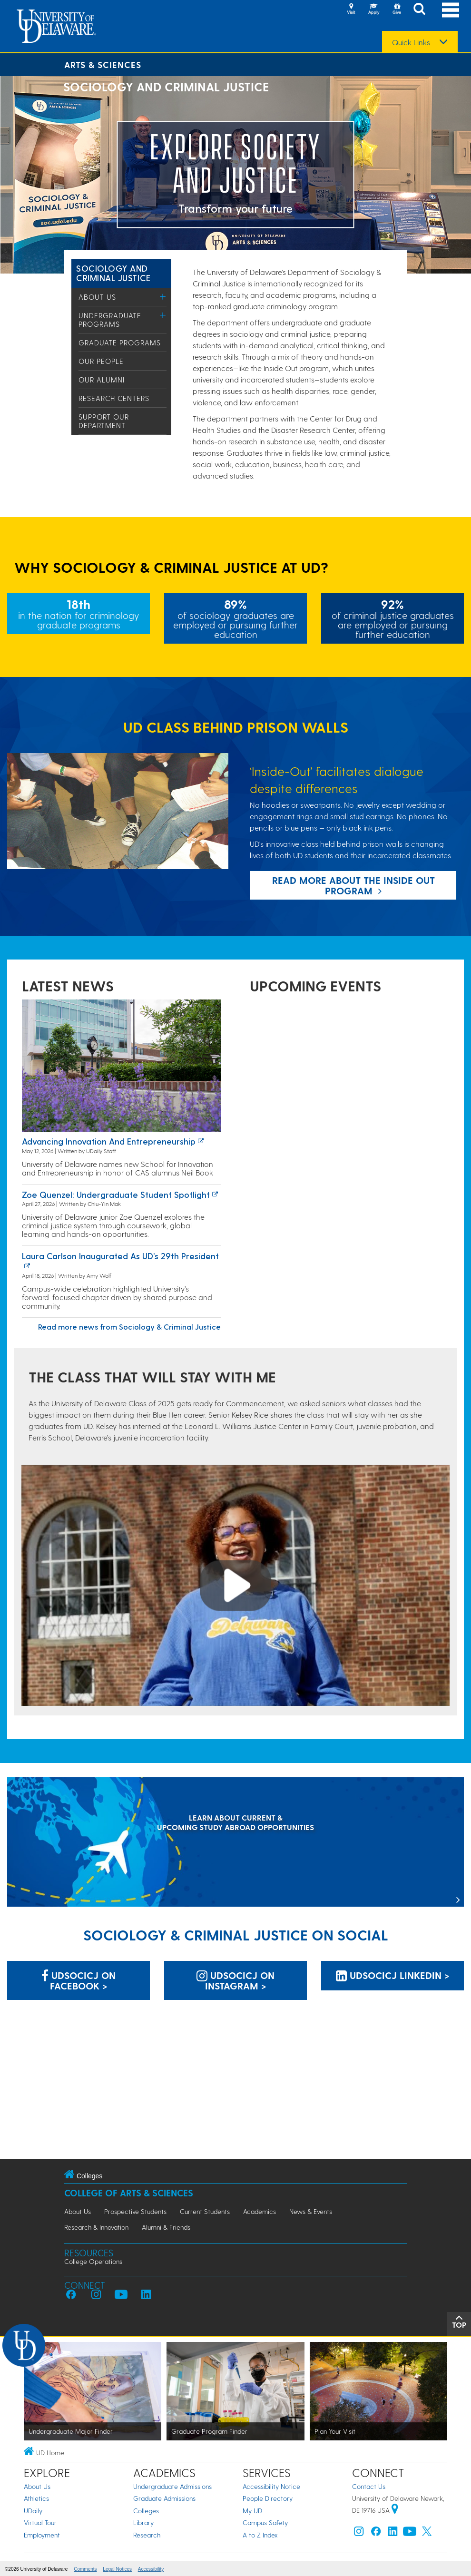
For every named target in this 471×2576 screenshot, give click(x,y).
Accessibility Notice (271, 2486)
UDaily (33, 2511)
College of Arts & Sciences (128, 2192)
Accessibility (151, 2569)
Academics (259, 2211)
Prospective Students (135, 2211)
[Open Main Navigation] (450, 9)
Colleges (146, 2511)
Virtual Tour (40, 2522)
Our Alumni (101, 379)
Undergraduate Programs (109, 319)
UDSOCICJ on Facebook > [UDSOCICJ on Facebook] (78, 1980)
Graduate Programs (119, 342)
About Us (97, 297)
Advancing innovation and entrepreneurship (109, 1141)
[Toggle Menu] (163, 297)
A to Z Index (260, 2535)
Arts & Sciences (102, 64)
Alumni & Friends (166, 2227)
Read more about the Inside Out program (353, 885)
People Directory (268, 2498)
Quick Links (411, 42)
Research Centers (113, 398)
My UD (252, 2511)
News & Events (310, 2211)
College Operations (93, 2261)
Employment (42, 2535)
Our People (101, 361)
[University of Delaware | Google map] (395, 2510)
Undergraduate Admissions (172, 2486)
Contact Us (368, 2486)
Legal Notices (117, 2569)
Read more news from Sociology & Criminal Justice (129, 1326)
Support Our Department (103, 421)
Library (143, 2522)
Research (146, 2535)
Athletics (36, 2498)
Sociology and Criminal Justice (113, 273)
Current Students (205, 2211)
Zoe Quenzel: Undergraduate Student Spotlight (116, 1194)
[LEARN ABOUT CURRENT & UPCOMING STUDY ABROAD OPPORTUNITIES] (235, 1843)
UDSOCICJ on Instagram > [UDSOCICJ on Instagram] (235, 1980)
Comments (85, 2569)
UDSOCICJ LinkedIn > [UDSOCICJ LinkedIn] (393, 1975)
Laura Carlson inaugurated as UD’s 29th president (120, 1256)
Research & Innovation (96, 2227)
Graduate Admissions (164, 2498)
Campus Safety (265, 2522)
